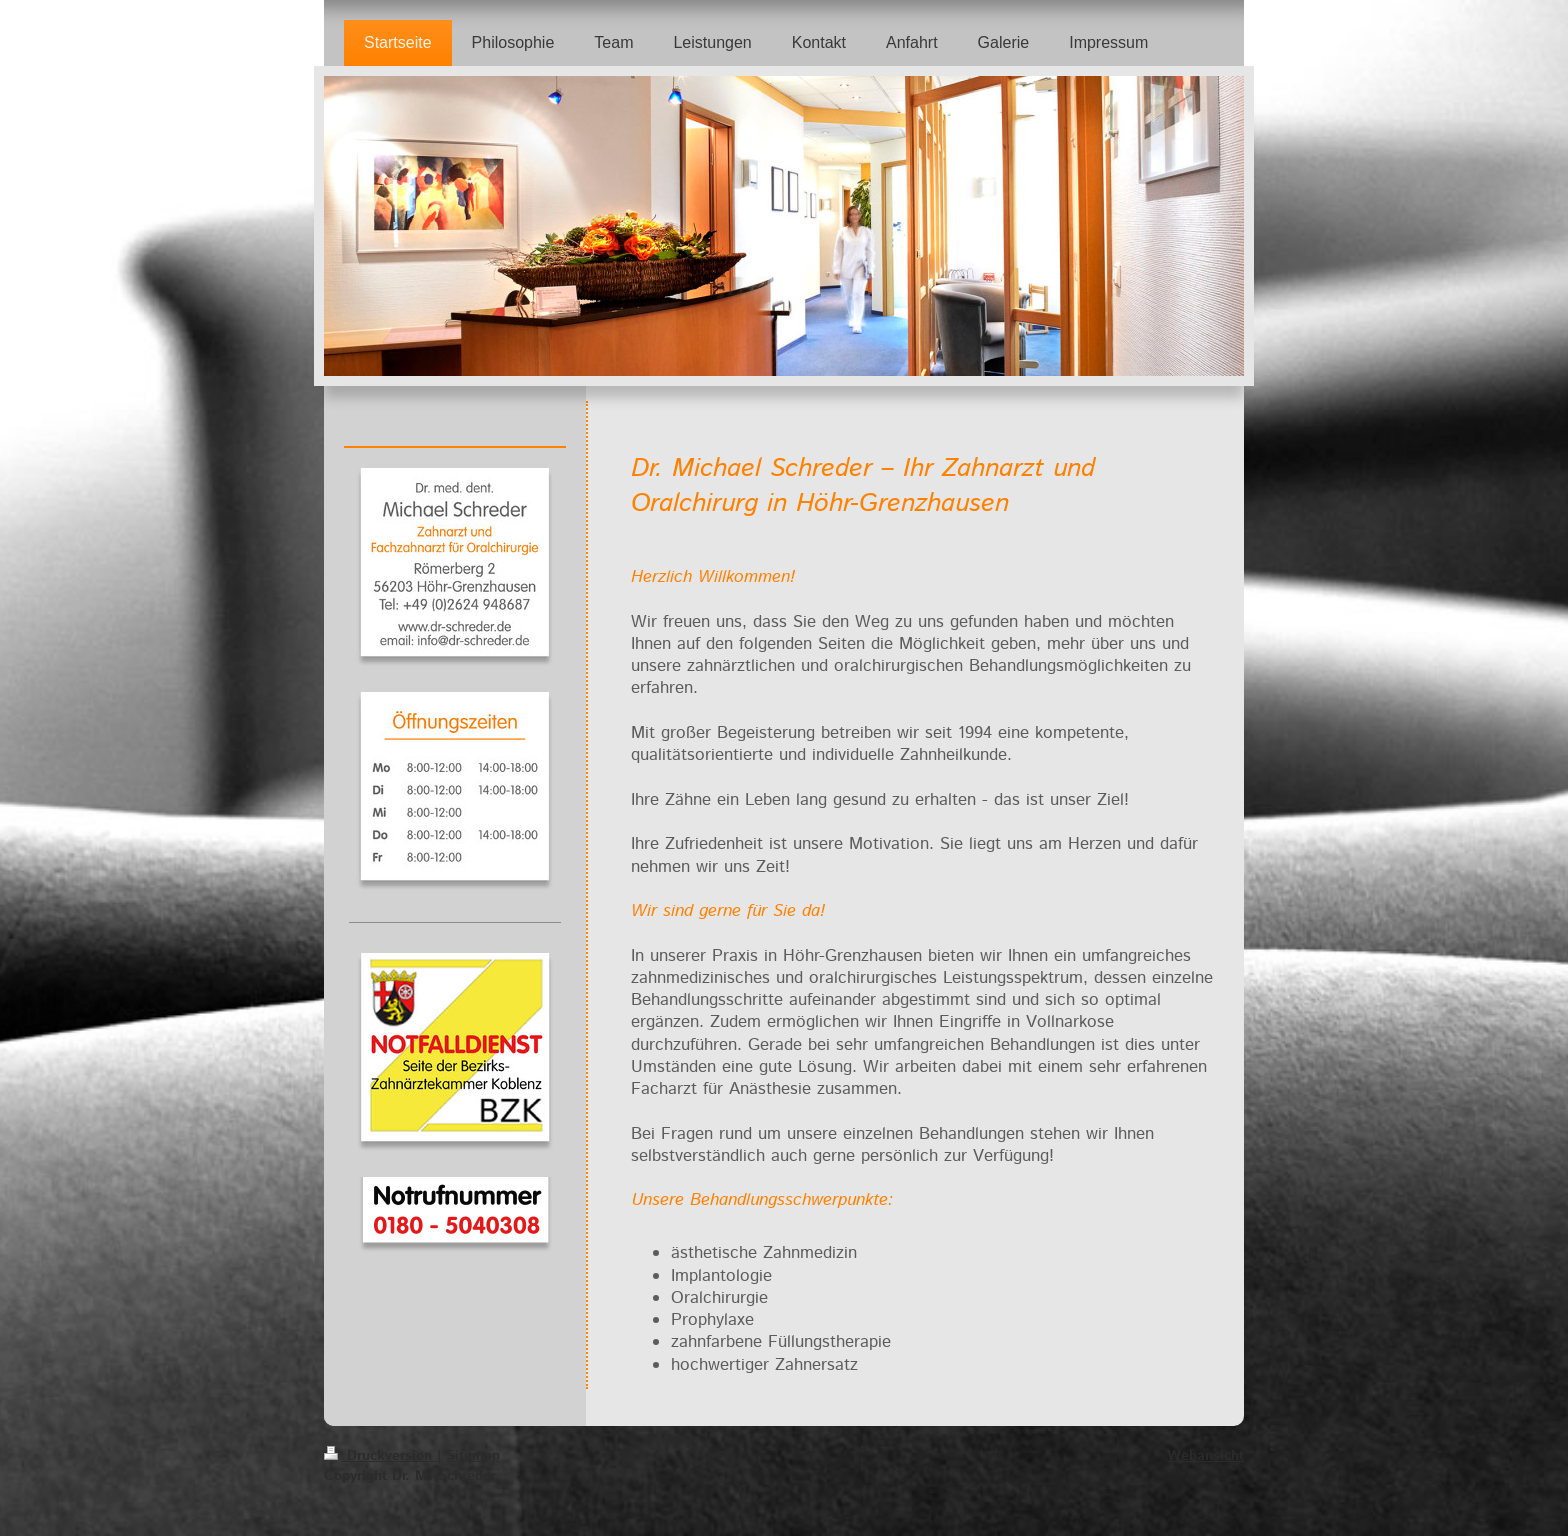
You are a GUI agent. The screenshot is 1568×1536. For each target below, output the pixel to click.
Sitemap (473, 1456)
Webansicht (1205, 1456)
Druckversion (380, 1456)
